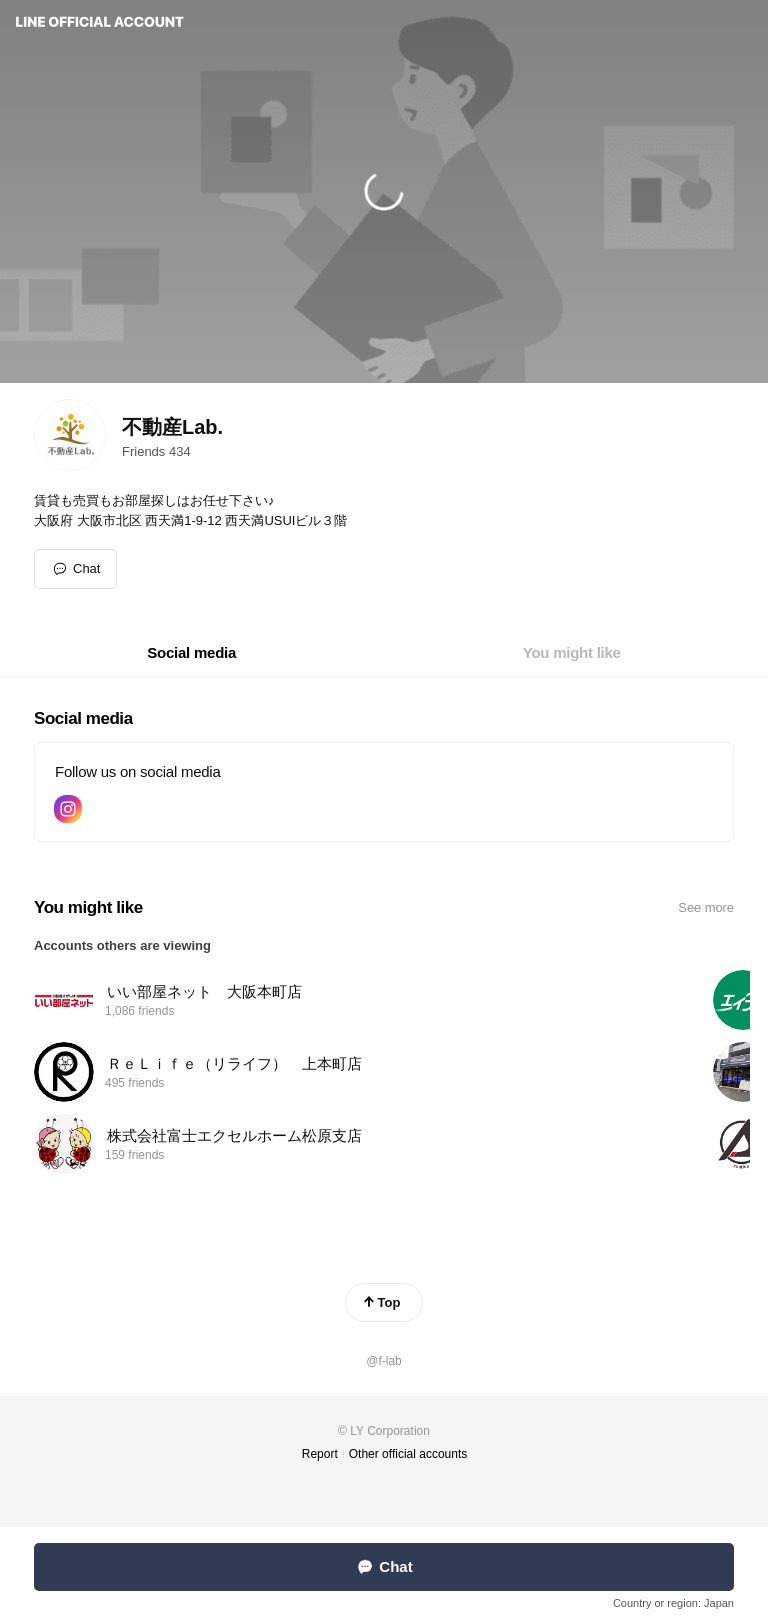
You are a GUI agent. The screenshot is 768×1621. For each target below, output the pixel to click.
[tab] (191, 653)
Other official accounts (408, 1454)
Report (320, 1454)
